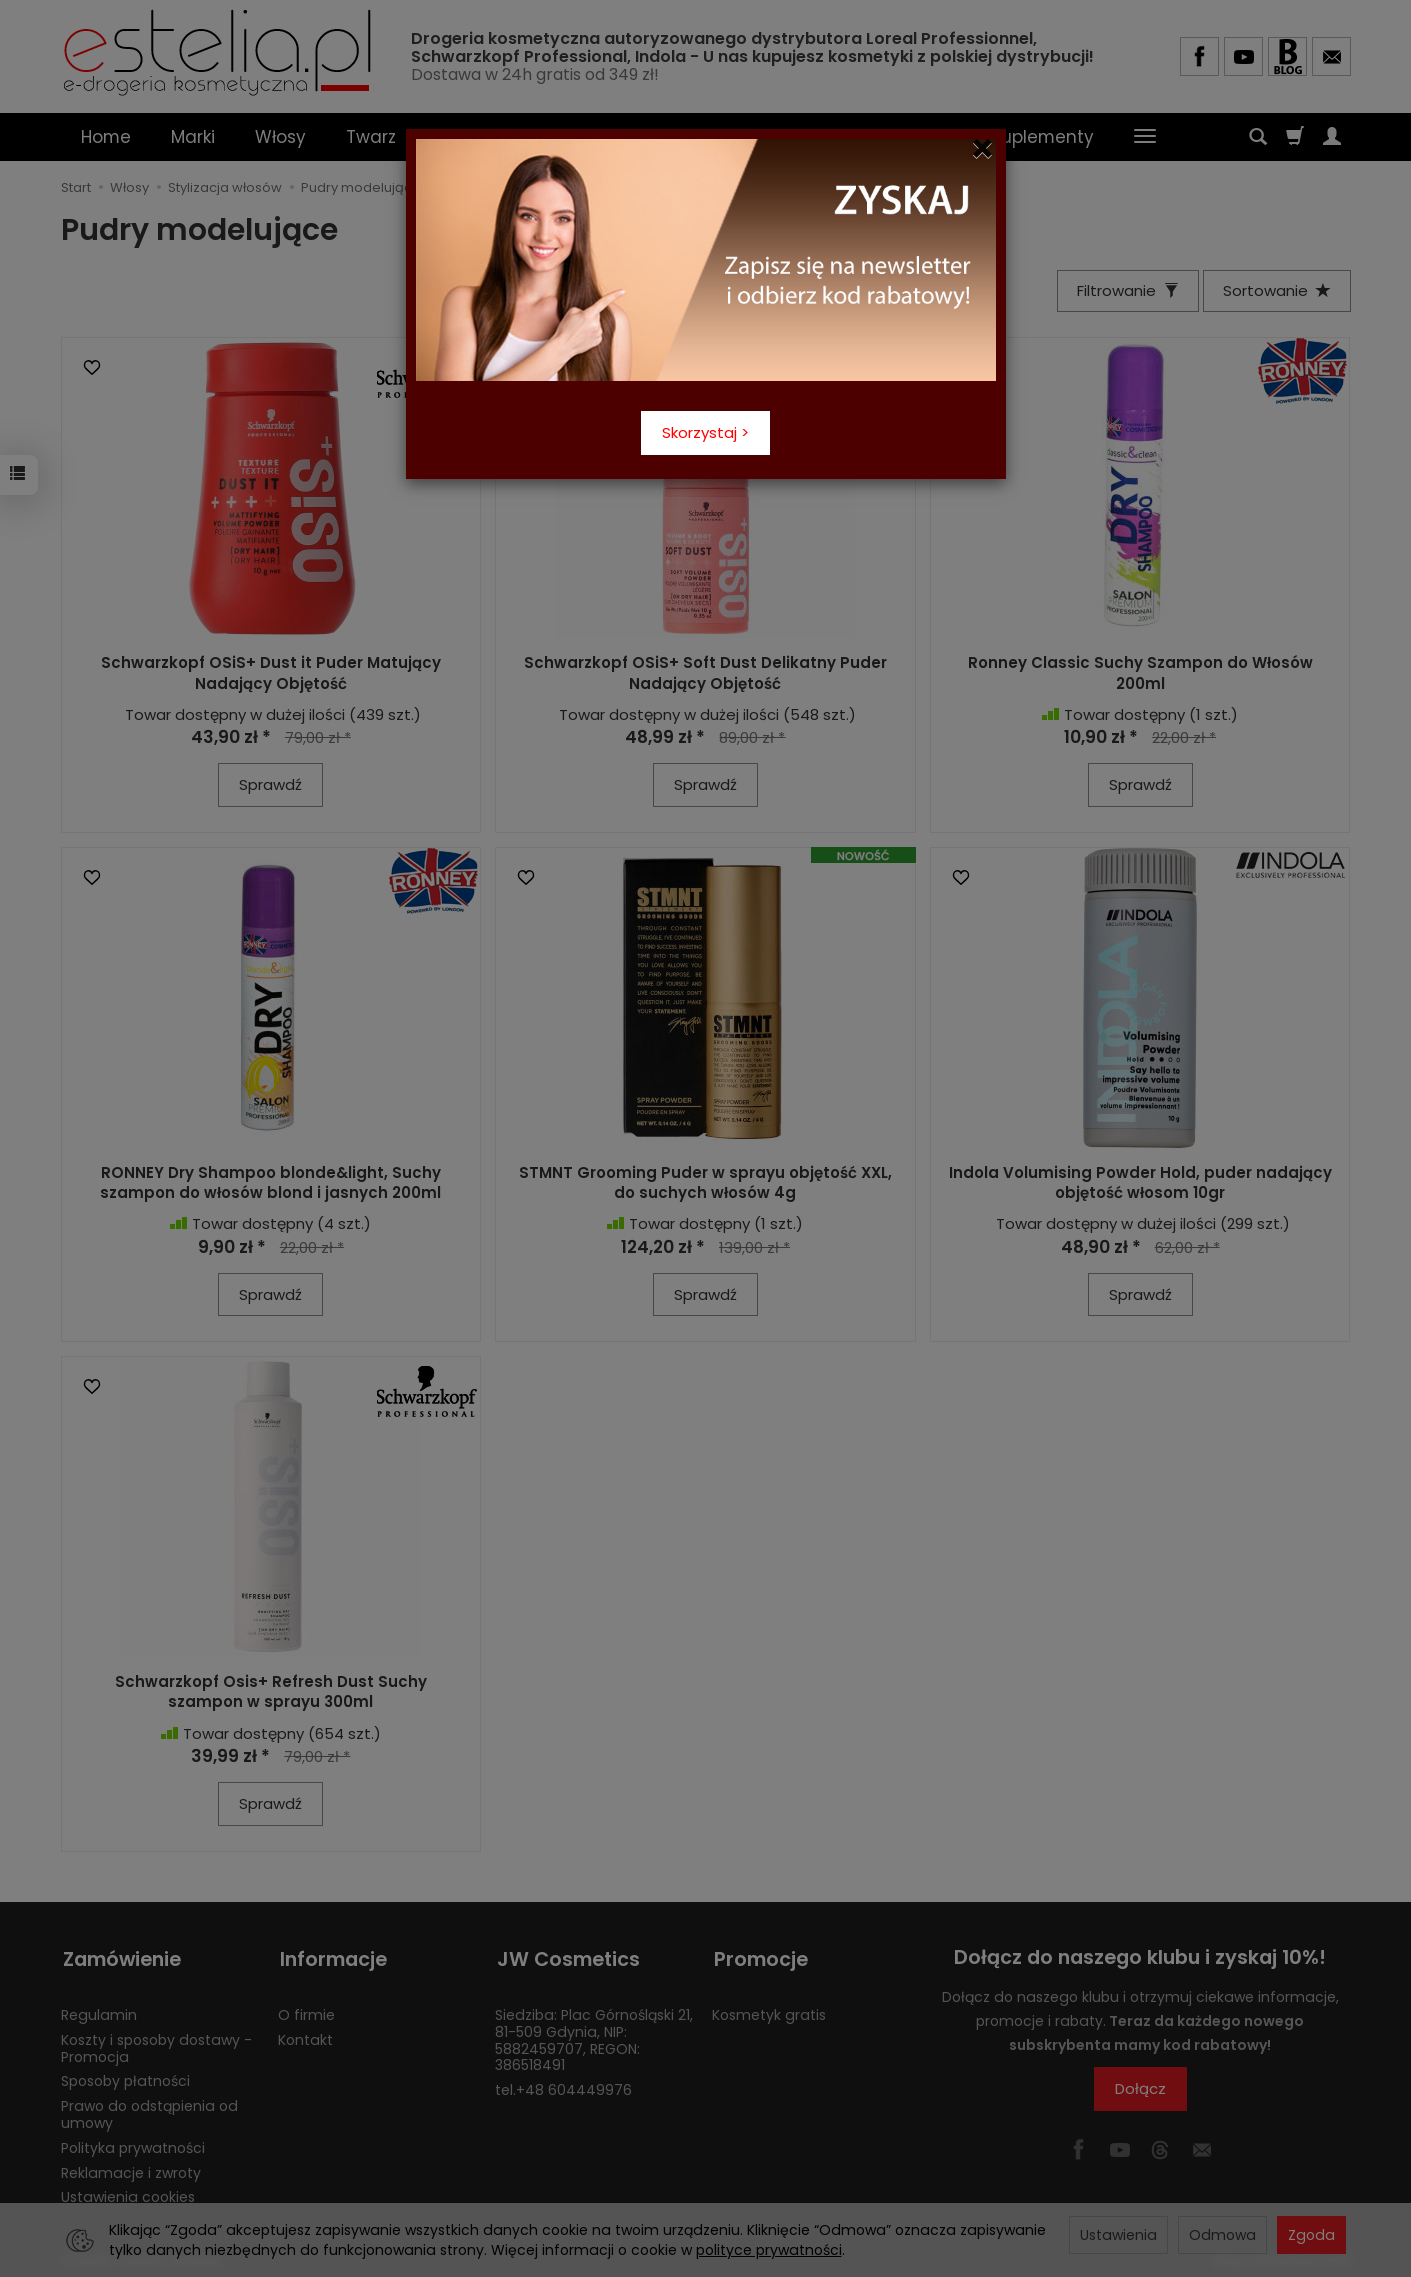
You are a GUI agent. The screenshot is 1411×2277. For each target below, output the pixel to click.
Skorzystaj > (705, 432)
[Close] (982, 149)
